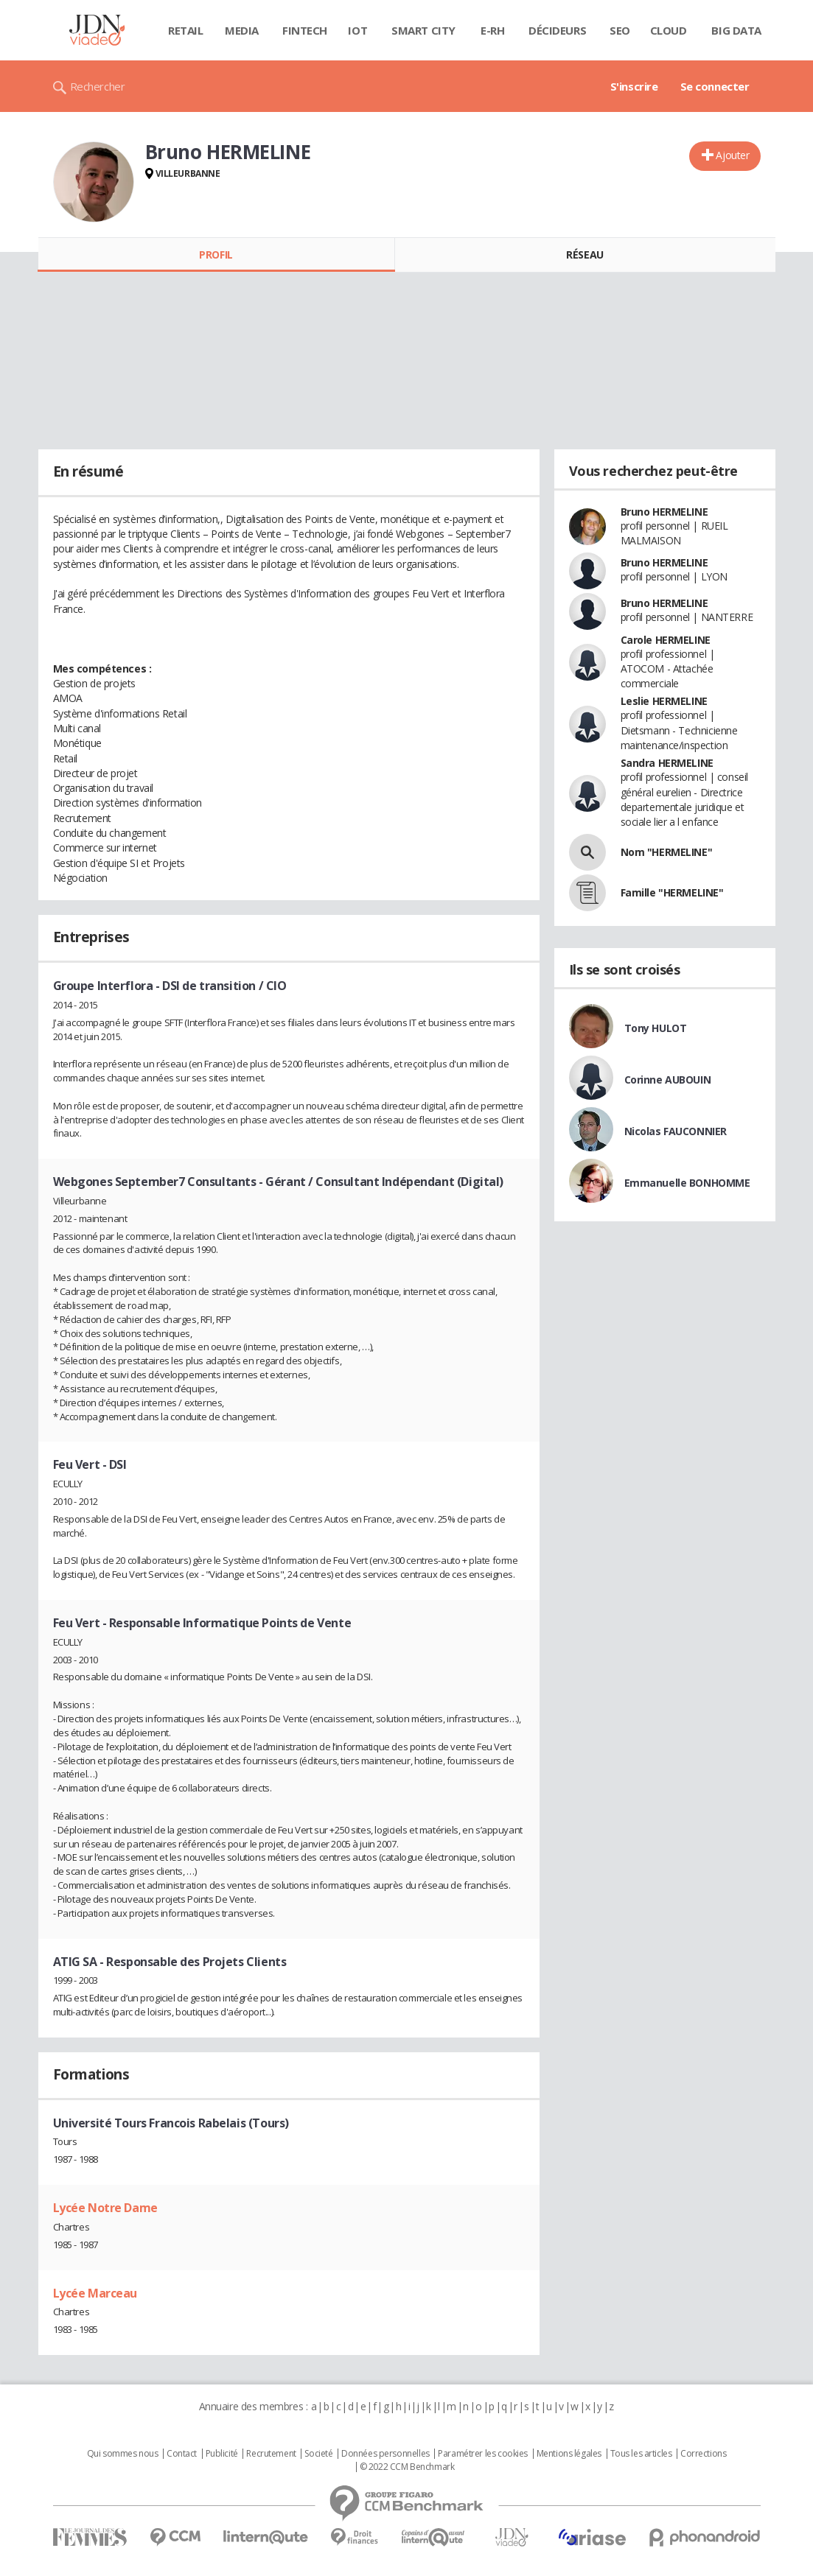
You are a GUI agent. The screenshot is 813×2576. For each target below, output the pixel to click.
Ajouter (732, 155)
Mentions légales (569, 2454)
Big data (736, 30)
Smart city (423, 30)
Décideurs (557, 30)
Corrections (703, 2454)
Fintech (304, 30)
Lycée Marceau (95, 2293)
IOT (357, 30)
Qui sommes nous (122, 2454)
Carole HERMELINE (666, 640)
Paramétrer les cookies (483, 2454)
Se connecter (715, 86)
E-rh (492, 30)
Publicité (222, 2454)
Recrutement (271, 2454)
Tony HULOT (655, 1028)
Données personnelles (385, 2454)
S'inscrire (634, 86)
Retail (185, 30)
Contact (182, 2454)
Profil (215, 255)
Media (242, 30)
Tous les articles (641, 2454)
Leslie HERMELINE (664, 701)
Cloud (668, 30)
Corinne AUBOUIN (667, 1080)
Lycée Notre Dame (105, 2208)
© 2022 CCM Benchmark (407, 2467)
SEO (620, 30)
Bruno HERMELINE (664, 512)
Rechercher (97, 86)
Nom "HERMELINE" (667, 852)
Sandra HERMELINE (667, 763)
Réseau (584, 255)
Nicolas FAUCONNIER (675, 1131)
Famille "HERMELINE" (672, 892)
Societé (318, 2454)
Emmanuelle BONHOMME (687, 1183)
